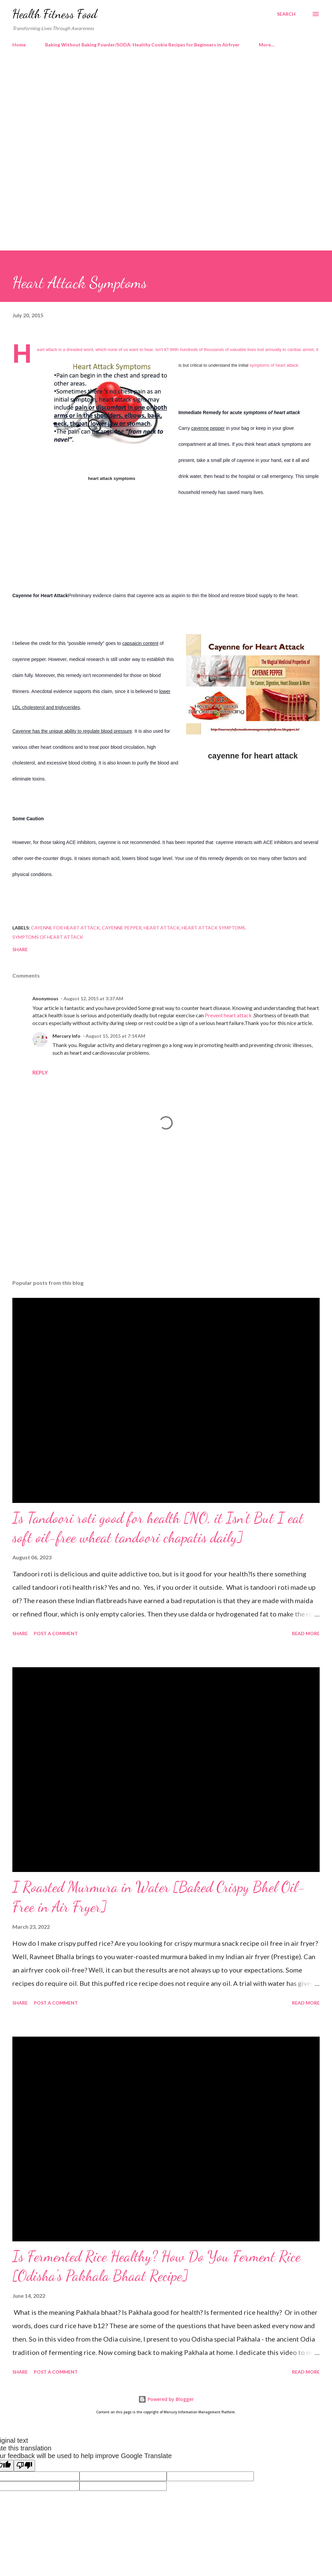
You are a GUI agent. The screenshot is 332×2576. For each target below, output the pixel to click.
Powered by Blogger (166, 2399)
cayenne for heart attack (65, 927)
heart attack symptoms (213, 927)
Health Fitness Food (54, 14)
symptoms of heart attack (47, 937)
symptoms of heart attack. (274, 365)
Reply (40, 1072)
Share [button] (20, 949)
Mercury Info (66, 1036)
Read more (306, 1633)
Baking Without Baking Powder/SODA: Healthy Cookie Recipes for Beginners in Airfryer (142, 44)
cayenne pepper (122, 927)
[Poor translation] (24, 2465)
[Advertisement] (166, 110)
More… (267, 44)
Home (19, 44)
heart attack (162, 927)
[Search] (286, 14)
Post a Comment (56, 1633)
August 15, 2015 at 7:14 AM (115, 1036)
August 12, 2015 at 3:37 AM (93, 998)
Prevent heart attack (229, 1015)
